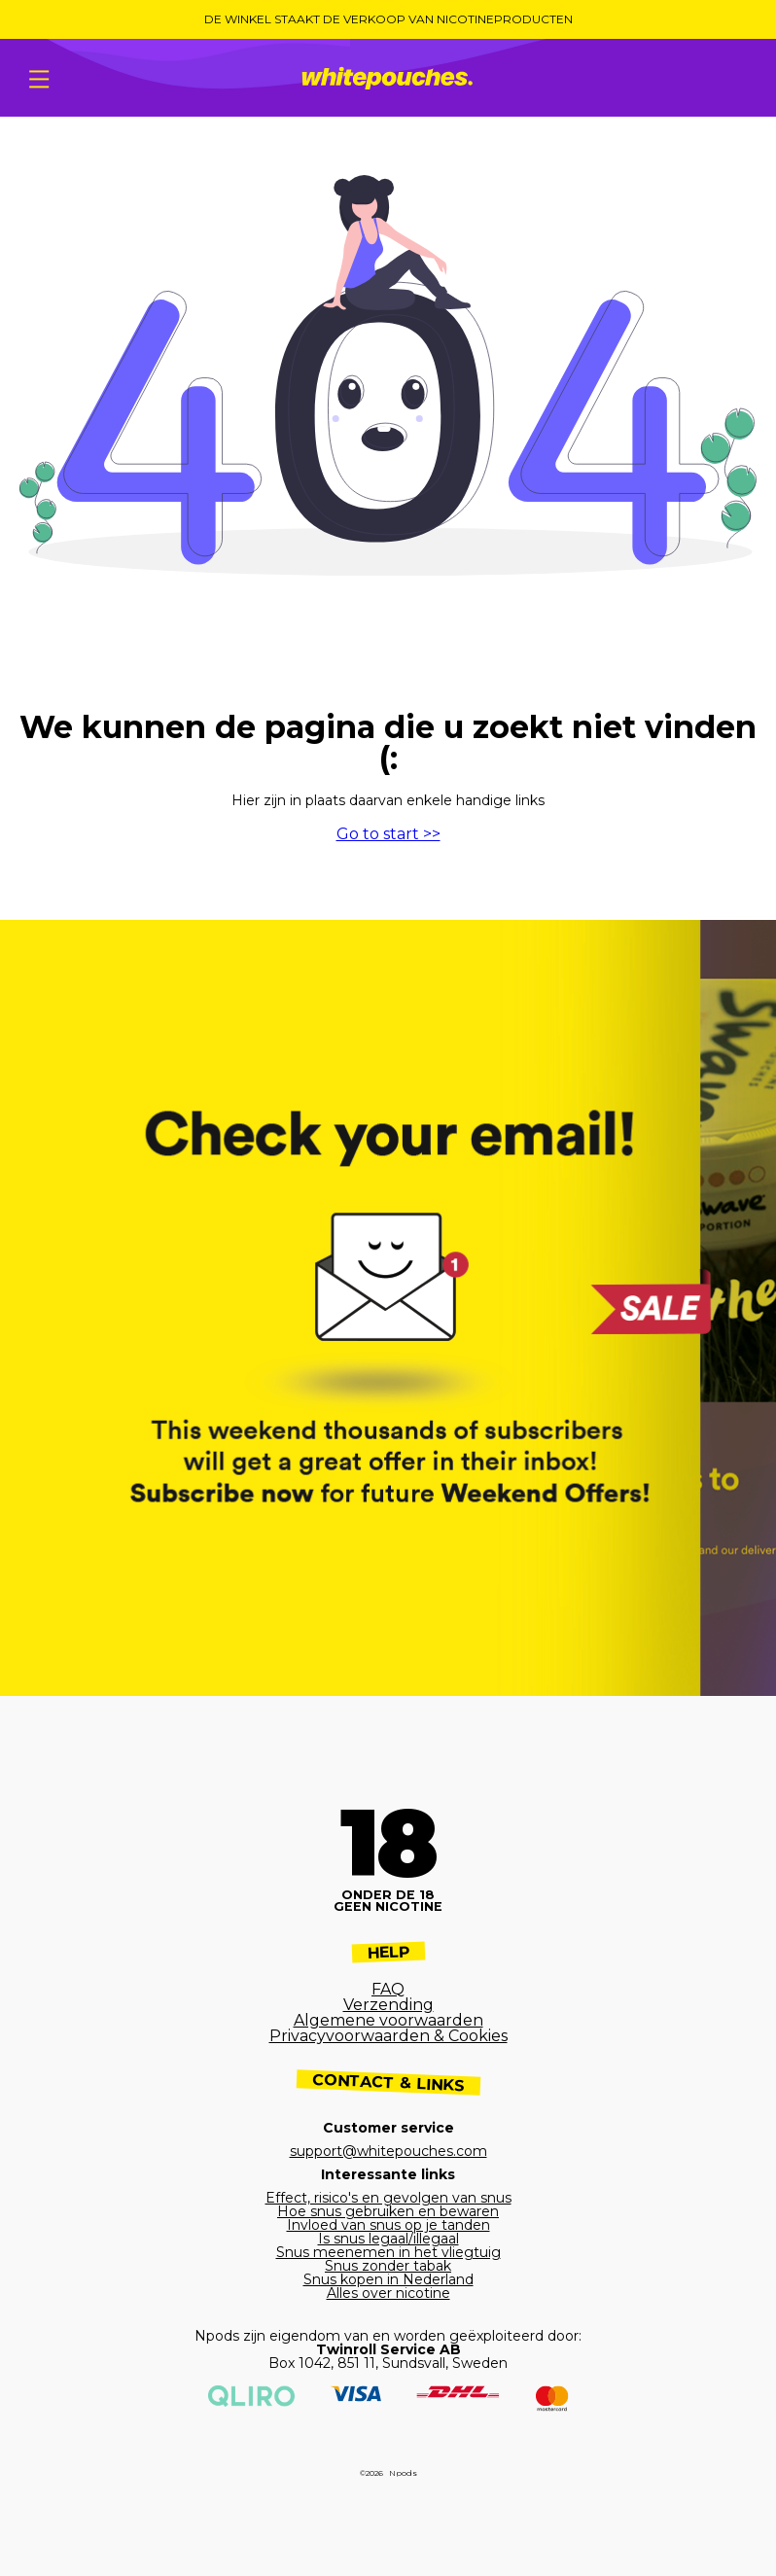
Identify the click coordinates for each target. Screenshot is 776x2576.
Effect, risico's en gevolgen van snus (388, 2197)
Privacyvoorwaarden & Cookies (388, 2036)
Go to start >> (388, 834)
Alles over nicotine (388, 2293)
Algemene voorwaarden (388, 2020)
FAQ (388, 1989)
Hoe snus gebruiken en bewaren (388, 2211)
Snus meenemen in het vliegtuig (388, 2252)
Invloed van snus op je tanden (388, 2225)
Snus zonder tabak (388, 2266)
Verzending (388, 2004)
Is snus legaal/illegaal (388, 2238)
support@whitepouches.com (388, 2151)
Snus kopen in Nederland (388, 2279)
